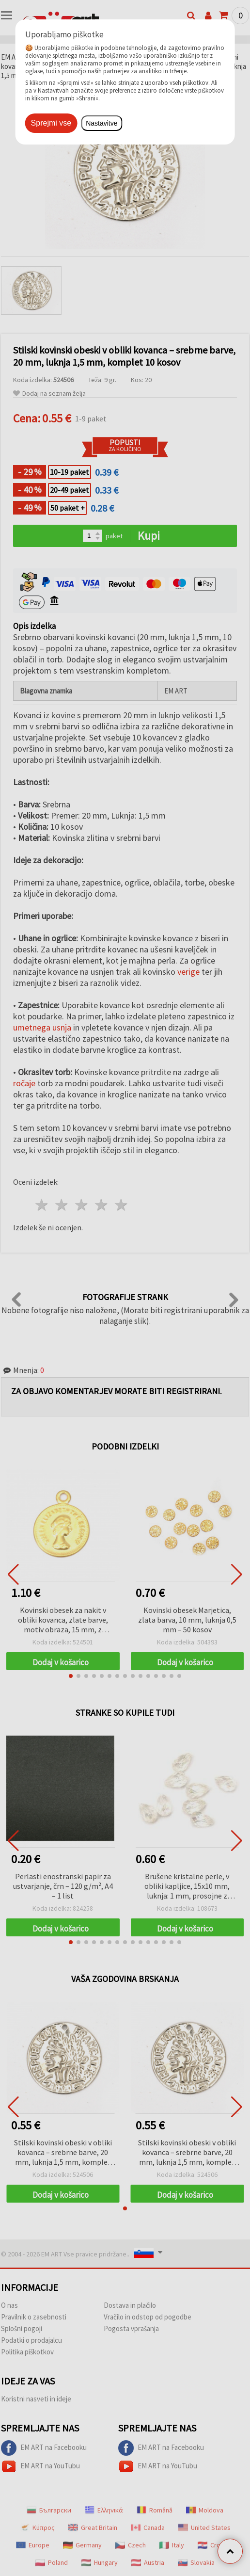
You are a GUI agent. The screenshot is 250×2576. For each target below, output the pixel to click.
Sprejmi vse (51, 123)
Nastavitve (101, 123)
